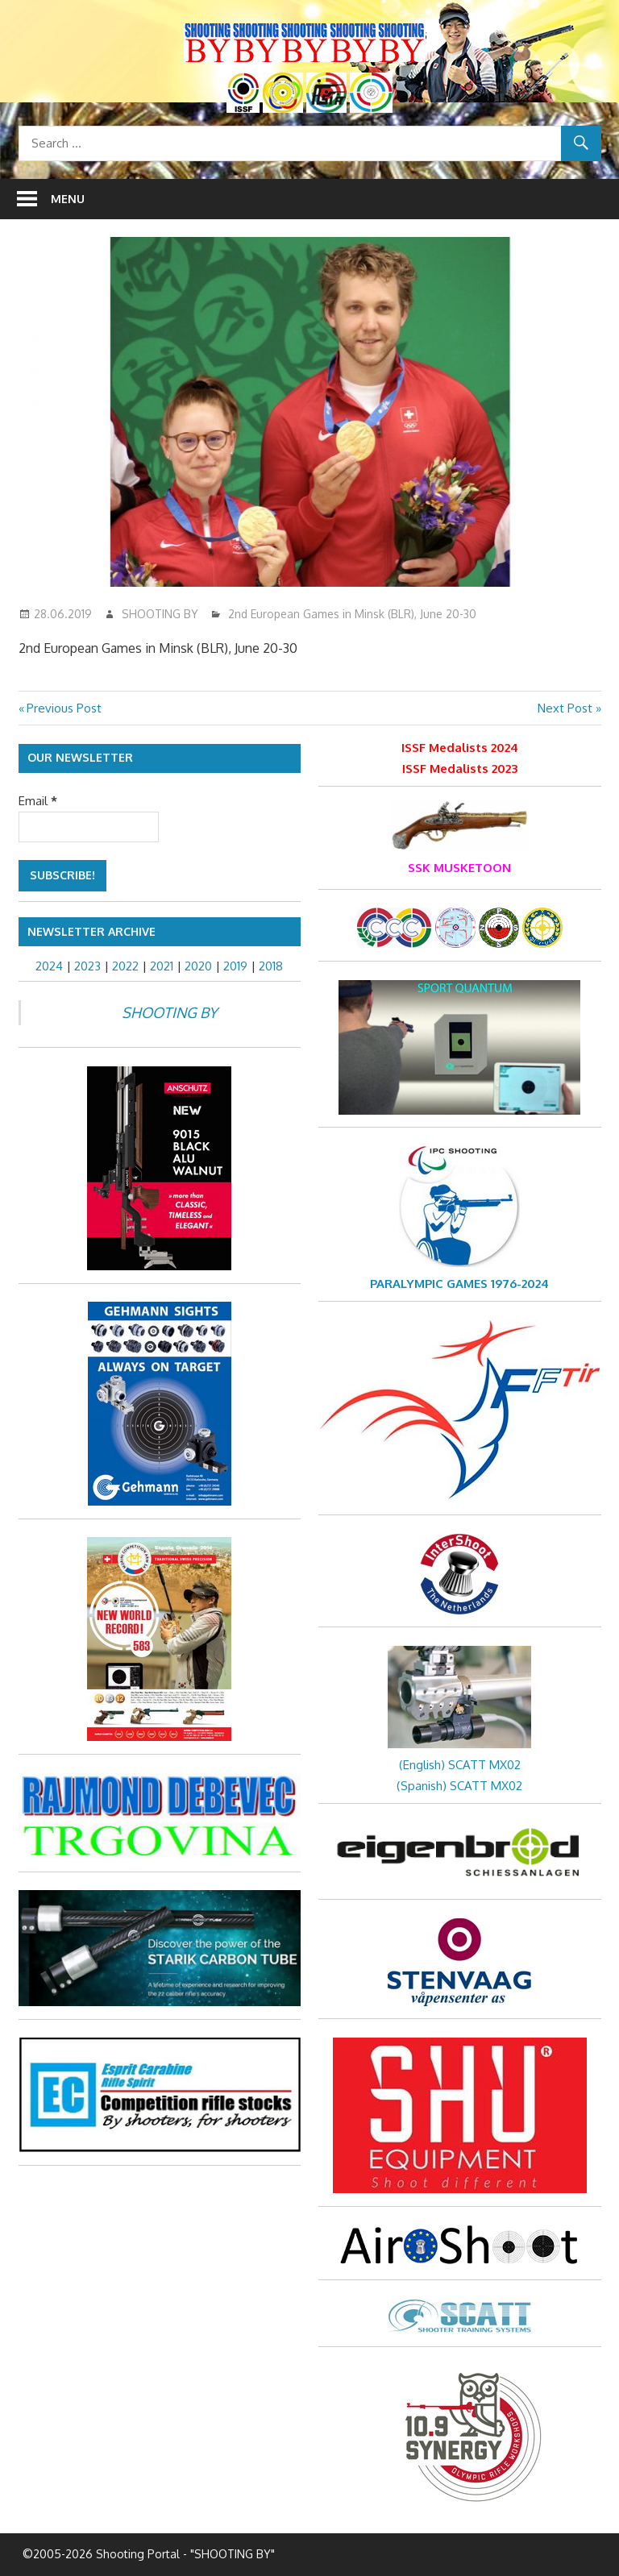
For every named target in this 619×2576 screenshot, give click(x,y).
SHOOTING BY (160, 614)
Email (38, 800)
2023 (87, 966)
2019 (235, 966)
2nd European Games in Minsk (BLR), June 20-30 (352, 614)
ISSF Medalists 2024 (459, 747)
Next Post (565, 708)
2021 (161, 966)
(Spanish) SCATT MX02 (459, 1785)
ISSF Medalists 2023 (459, 768)
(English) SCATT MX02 (460, 1764)
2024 (49, 966)
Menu (68, 199)
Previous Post (64, 708)
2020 (198, 966)
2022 (125, 966)
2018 (271, 966)
